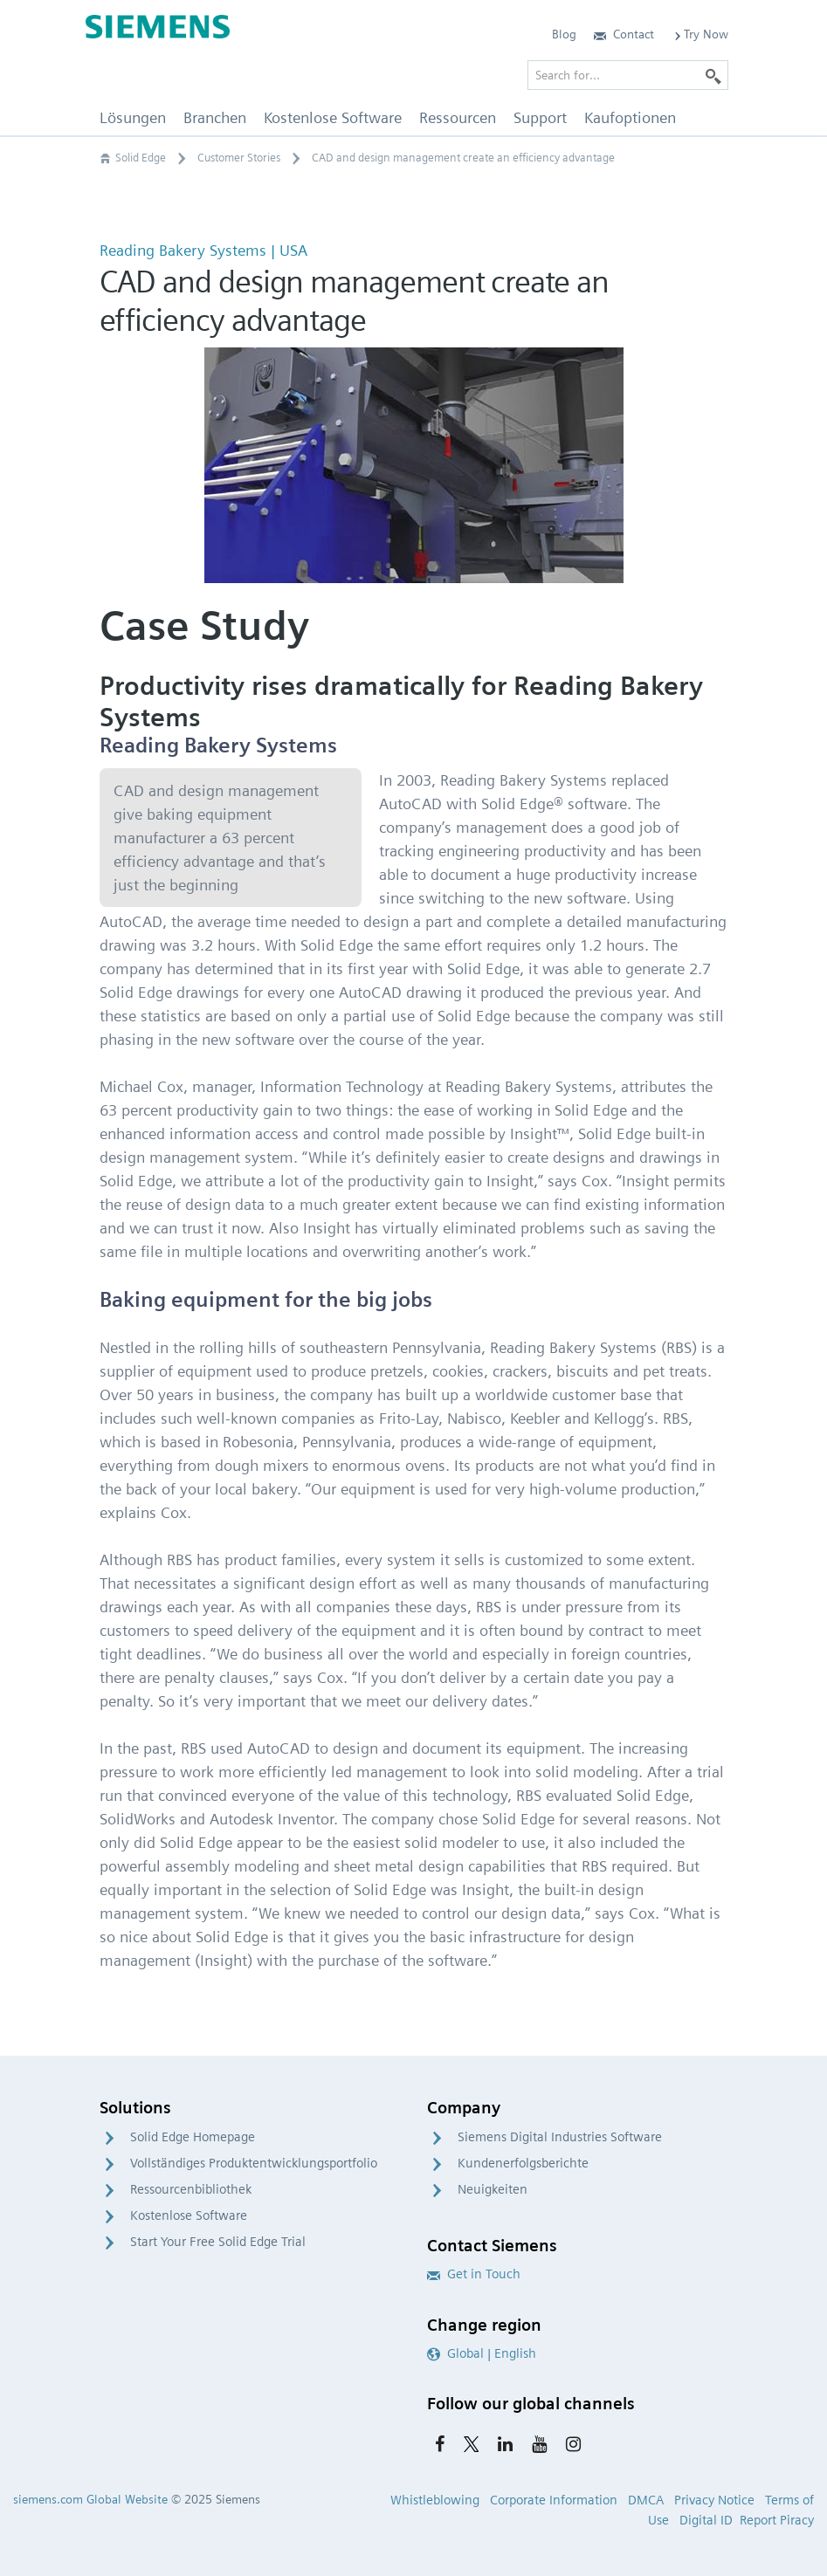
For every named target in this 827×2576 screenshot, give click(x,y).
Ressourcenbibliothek (191, 2189)
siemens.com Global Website (90, 2499)
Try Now (700, 34)
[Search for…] (627, 75)
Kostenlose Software (188, 2215)
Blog (564, 34)
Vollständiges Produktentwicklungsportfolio (253, 2163)
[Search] (713, 75)
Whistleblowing (434, 2500)
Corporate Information (553, 2500)
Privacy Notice (714, 2500)
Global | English (481, 2353)
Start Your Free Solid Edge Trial (218, 2242)
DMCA (646, 2500)
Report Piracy (777, 2520)
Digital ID (706, 2520)
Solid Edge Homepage (192, 2137)
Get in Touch (473, 2274)
